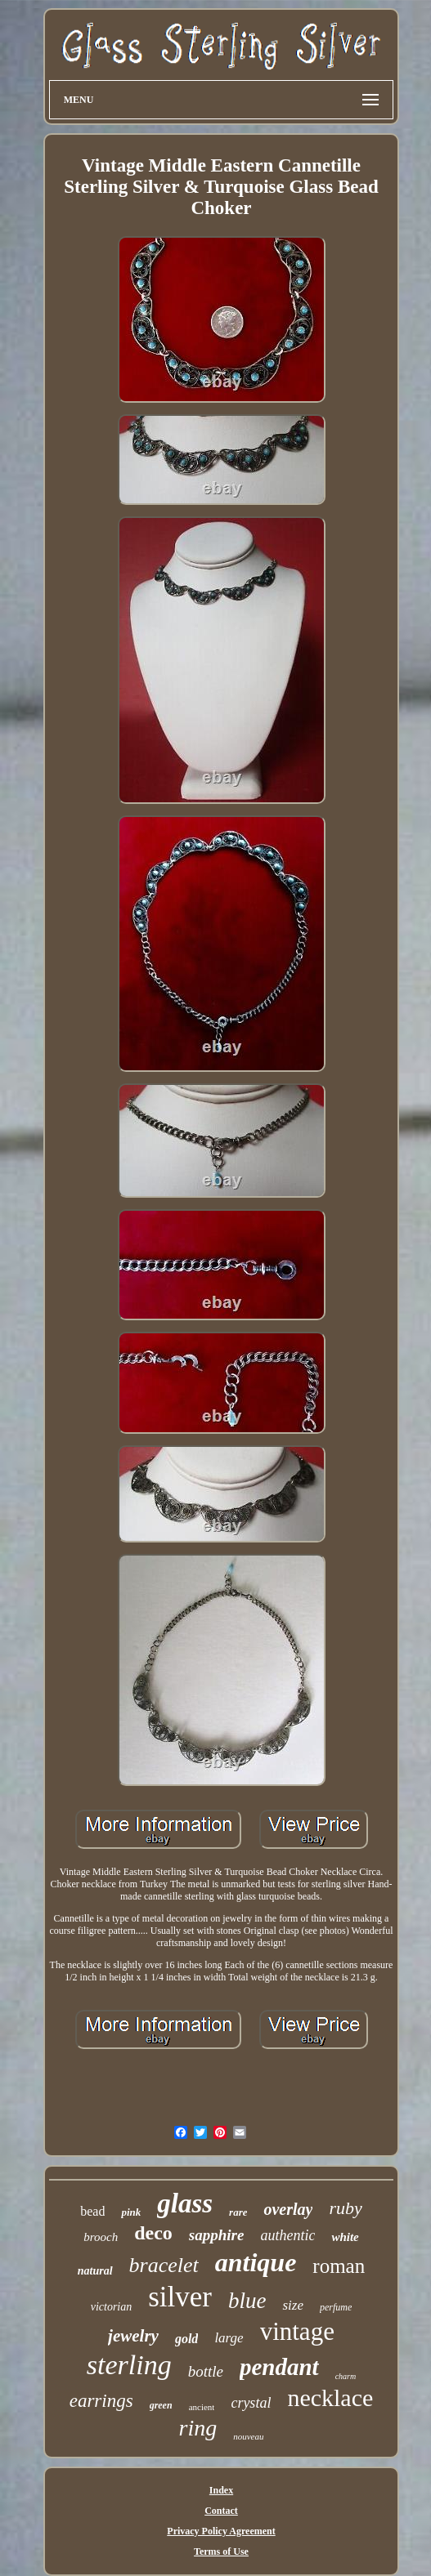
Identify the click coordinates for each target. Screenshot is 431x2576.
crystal (251, 2403)
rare (238, 2212)
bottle (205, 2371)
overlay (287, 2209)
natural (95, 2271)
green (161, 2405)
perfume (336, 2307)
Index (221, 2490)
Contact (221, 2510)
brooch (100, 2236)
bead (92, 2211)
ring (198, 2427)
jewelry (133, 2336)
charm (346, 2376)
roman (338, 2266)
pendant (279, 2367)
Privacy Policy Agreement (221, 2531)
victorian (111, 2307)
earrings (101, 2401)
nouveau (248, 2436)
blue (247, 2300)
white (344, 2236)
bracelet (164, 2265)
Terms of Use (221, 2551)
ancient (202, 2407)
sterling (129, 2365)
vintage (297, 2331)
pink (131, 2212)
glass (185, 2203)
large (228, 2338)
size (292, 2305)
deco (153, 2232)
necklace (330, 2397)
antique (256, 2262)
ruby (345, 2208)
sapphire (217, 2234)
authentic (287, 2235)
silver (180, 2297)
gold (186, 2339)
